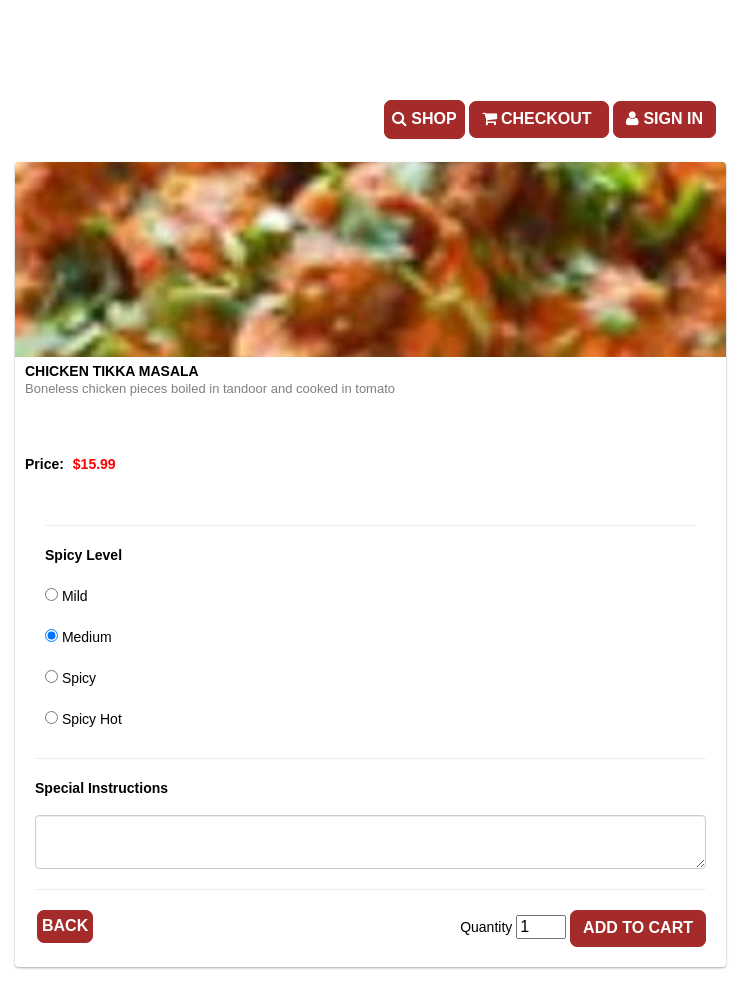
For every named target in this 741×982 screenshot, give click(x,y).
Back (65, 925)
